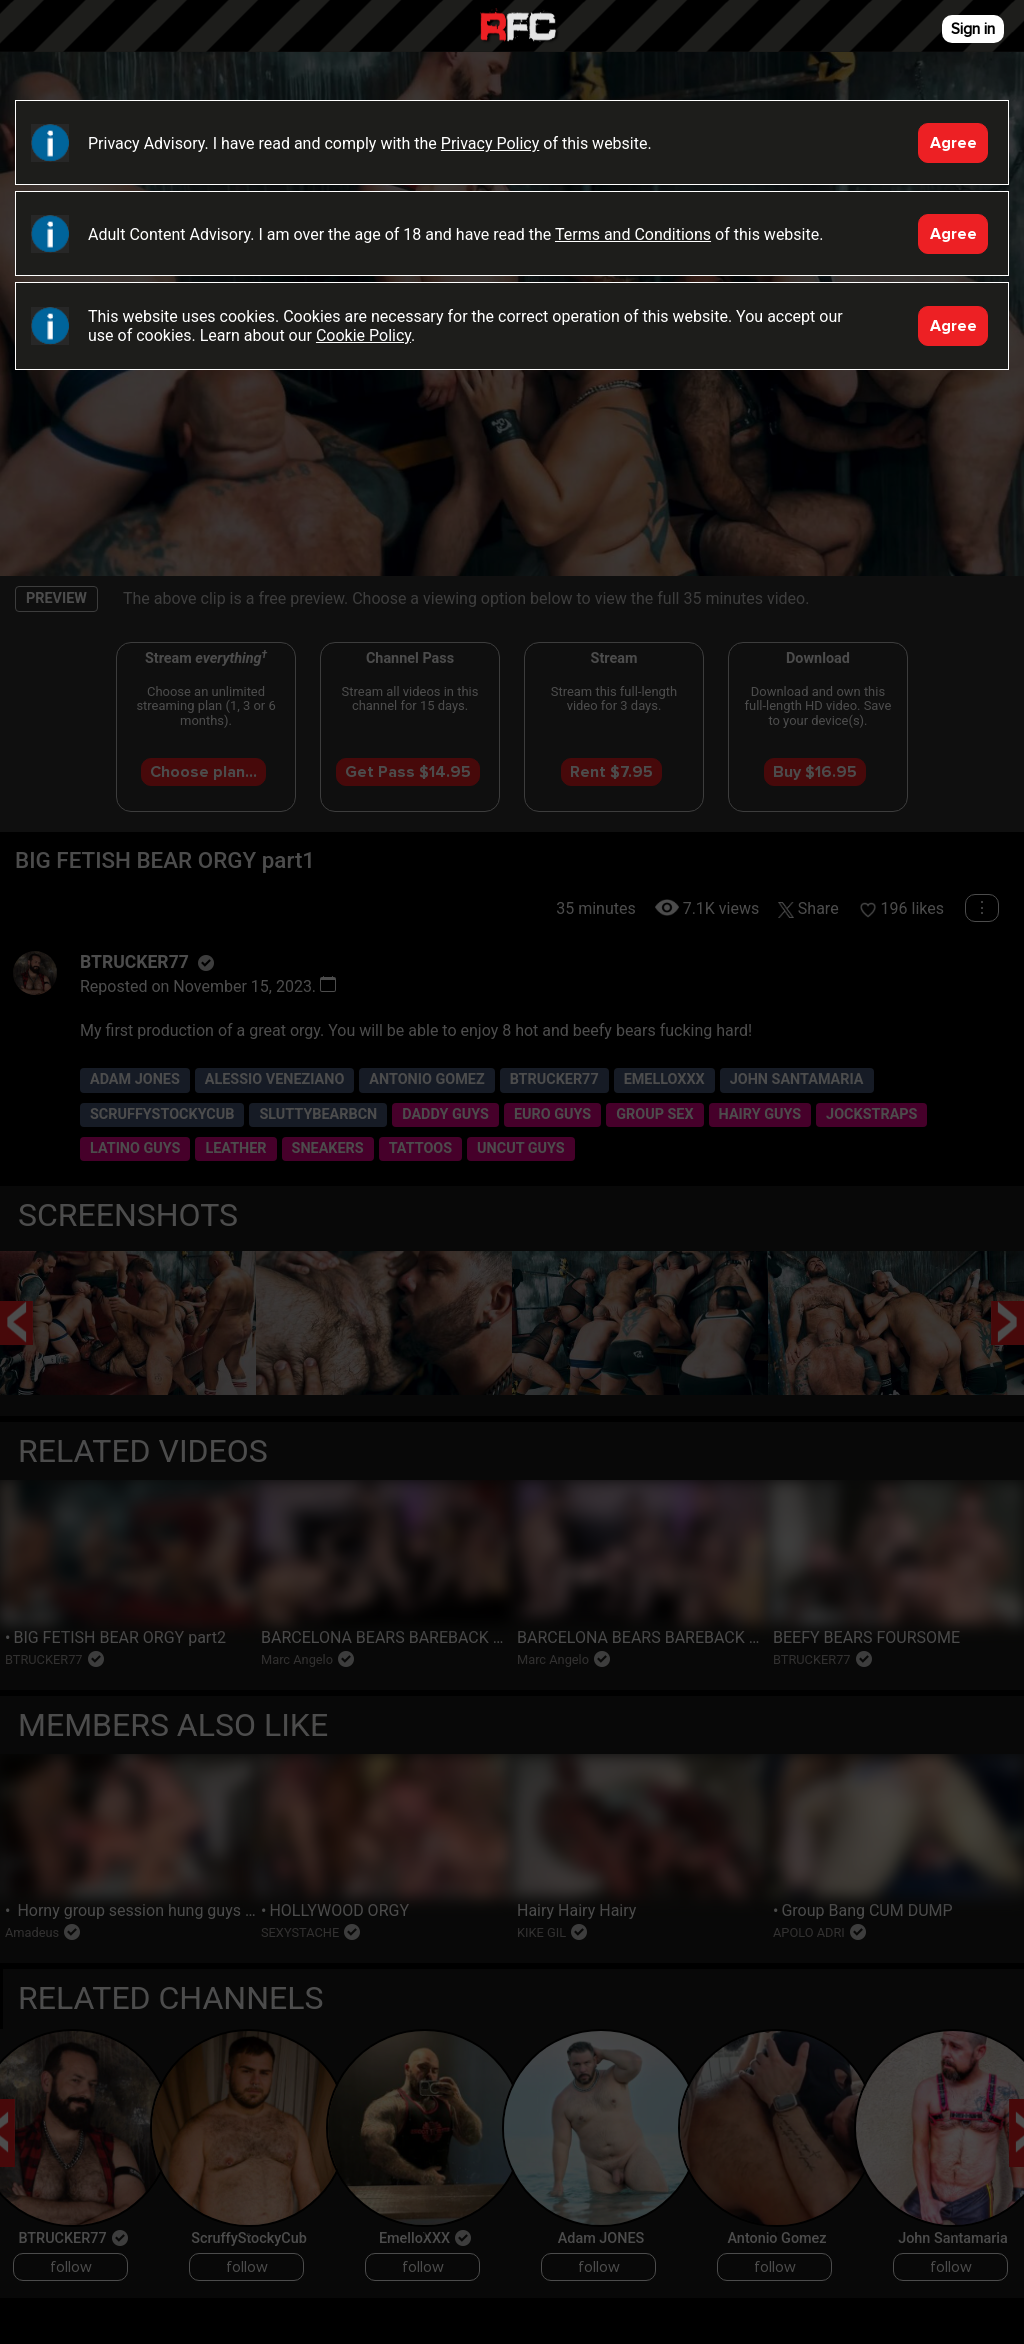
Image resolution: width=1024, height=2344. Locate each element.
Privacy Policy (490, 143)
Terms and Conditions (633, 234)
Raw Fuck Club (518, 28)
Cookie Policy (363, 335)
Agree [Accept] (953, 143)
